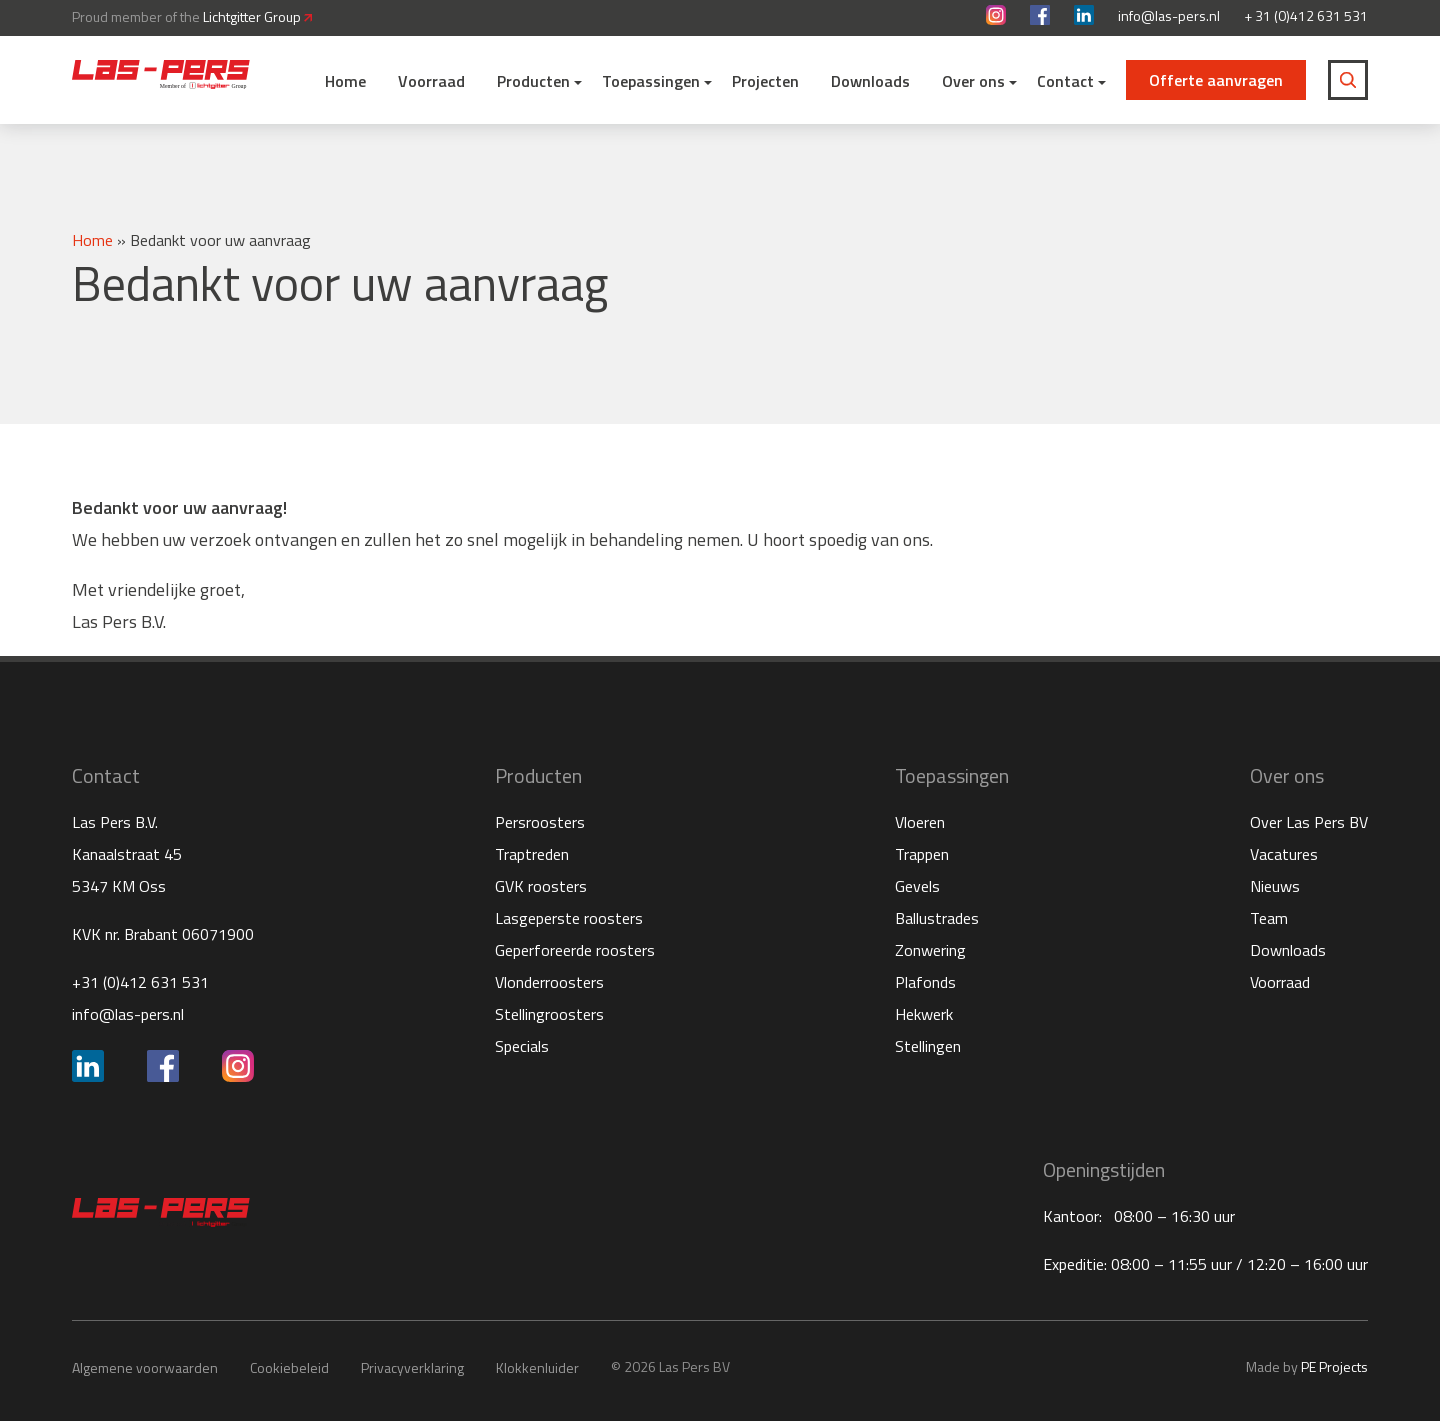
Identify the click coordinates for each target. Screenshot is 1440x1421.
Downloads (870, 81)
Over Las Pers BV (1309, 822)
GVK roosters (541, 886)
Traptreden (532, 854)
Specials (522, 1046)
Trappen (922, 854)
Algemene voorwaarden (145, 1367)
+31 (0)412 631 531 (140, 982)
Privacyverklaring (412, 1367)
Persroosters (540, 822)
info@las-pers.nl (1169, 16)
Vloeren (920, 822)
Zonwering (930, 950)
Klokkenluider (537, 1367)
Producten (533, 81)
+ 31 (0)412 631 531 (1306, 16)
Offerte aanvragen (1216, 80)
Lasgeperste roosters (569, 918)
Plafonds (925, 982)
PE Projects (1334, 1366)
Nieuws (1275, 886)
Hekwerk (924, 1014)
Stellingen (928, 1046)
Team (1269, 918)
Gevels (917, 886)
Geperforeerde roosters (575, 950)
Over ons (973, 81)
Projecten (765, 81)
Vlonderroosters (549, 982)
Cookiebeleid (289, 1367)
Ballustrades (937, 918)
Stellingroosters (549, 1014)
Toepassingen (651, 81)
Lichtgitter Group (257, 16)
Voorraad (431, 81)
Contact (1065, 81)
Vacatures (1284, 854)
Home (345, 81)
